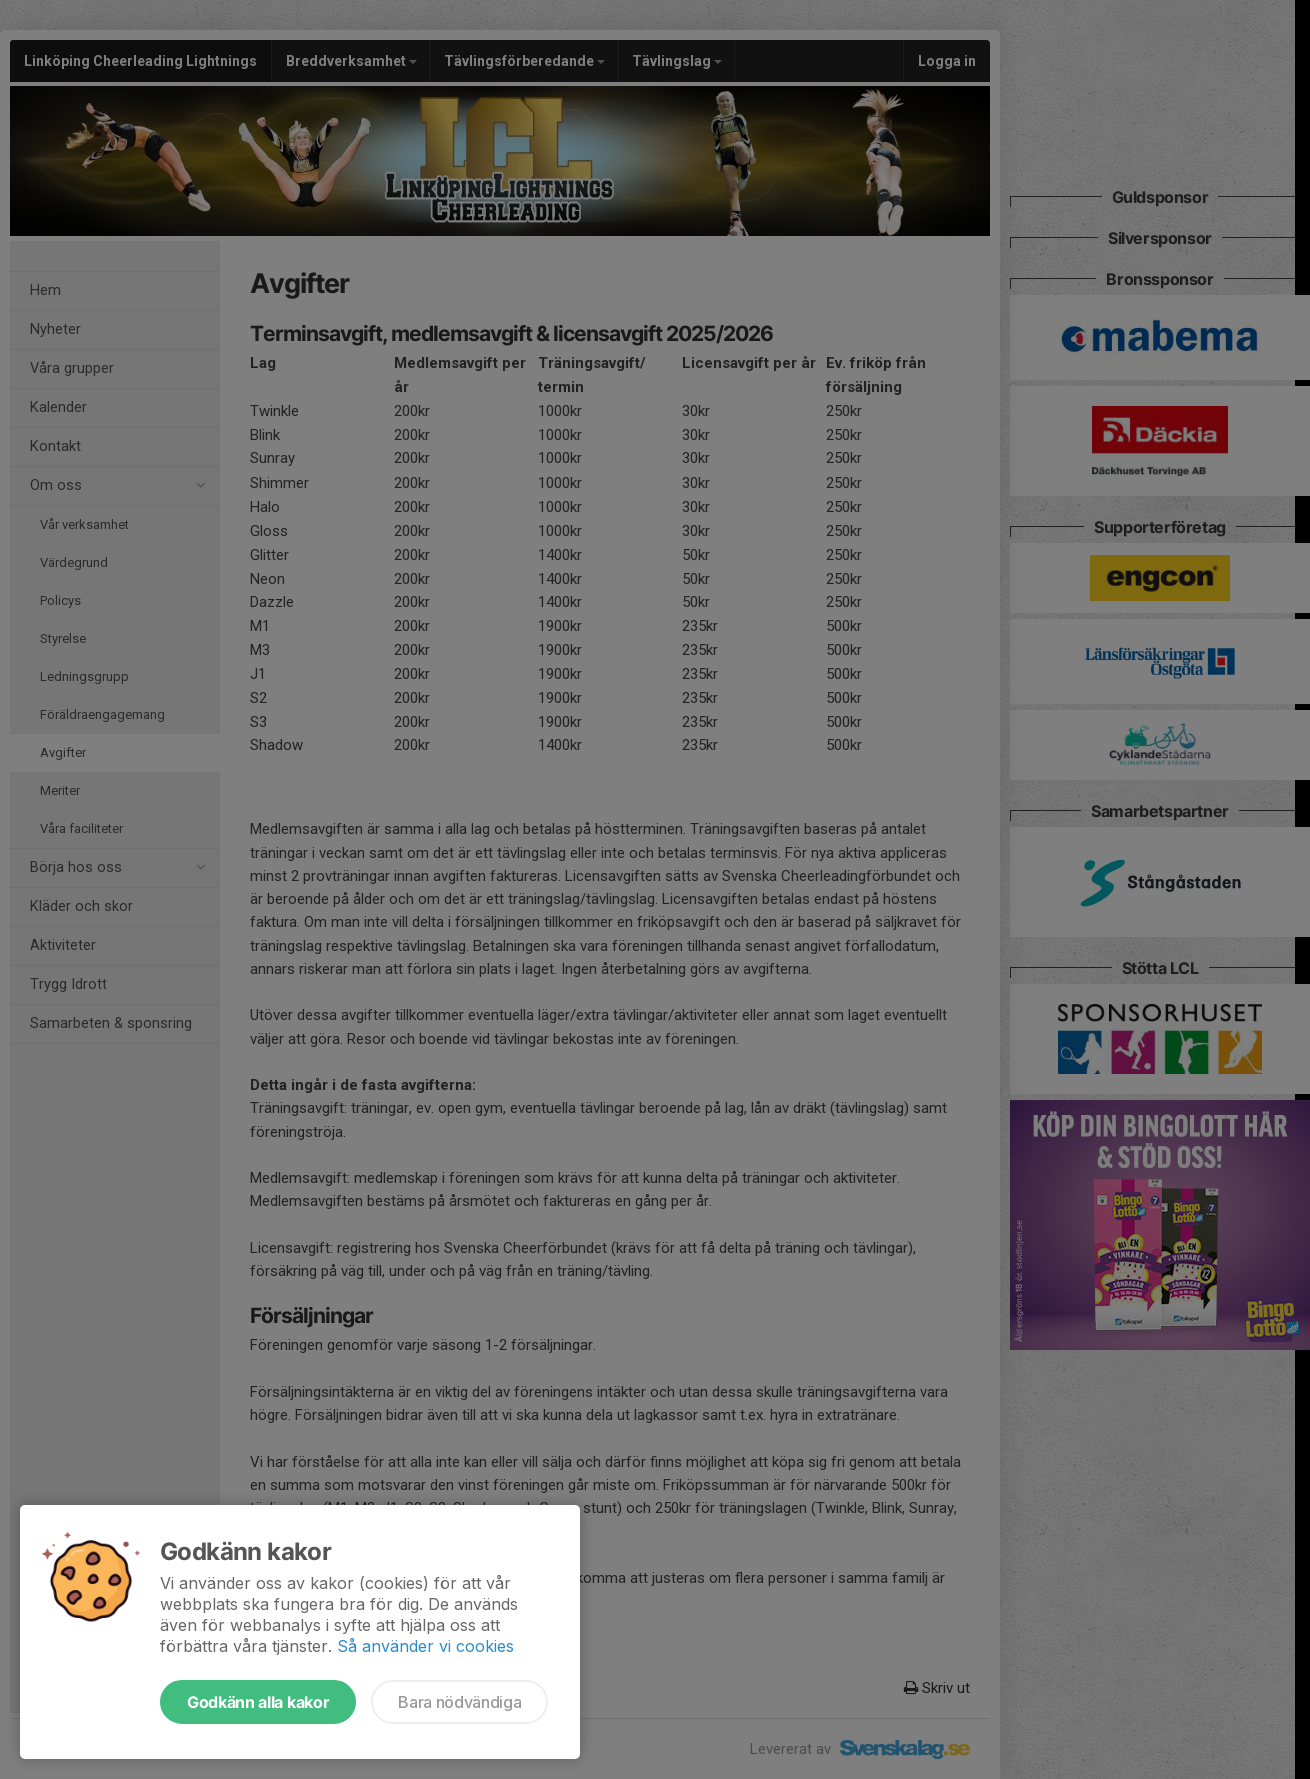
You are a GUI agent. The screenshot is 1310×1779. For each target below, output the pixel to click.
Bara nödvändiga (459, 1702)
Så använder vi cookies (425, 1646)
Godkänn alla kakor (258, 1702)
